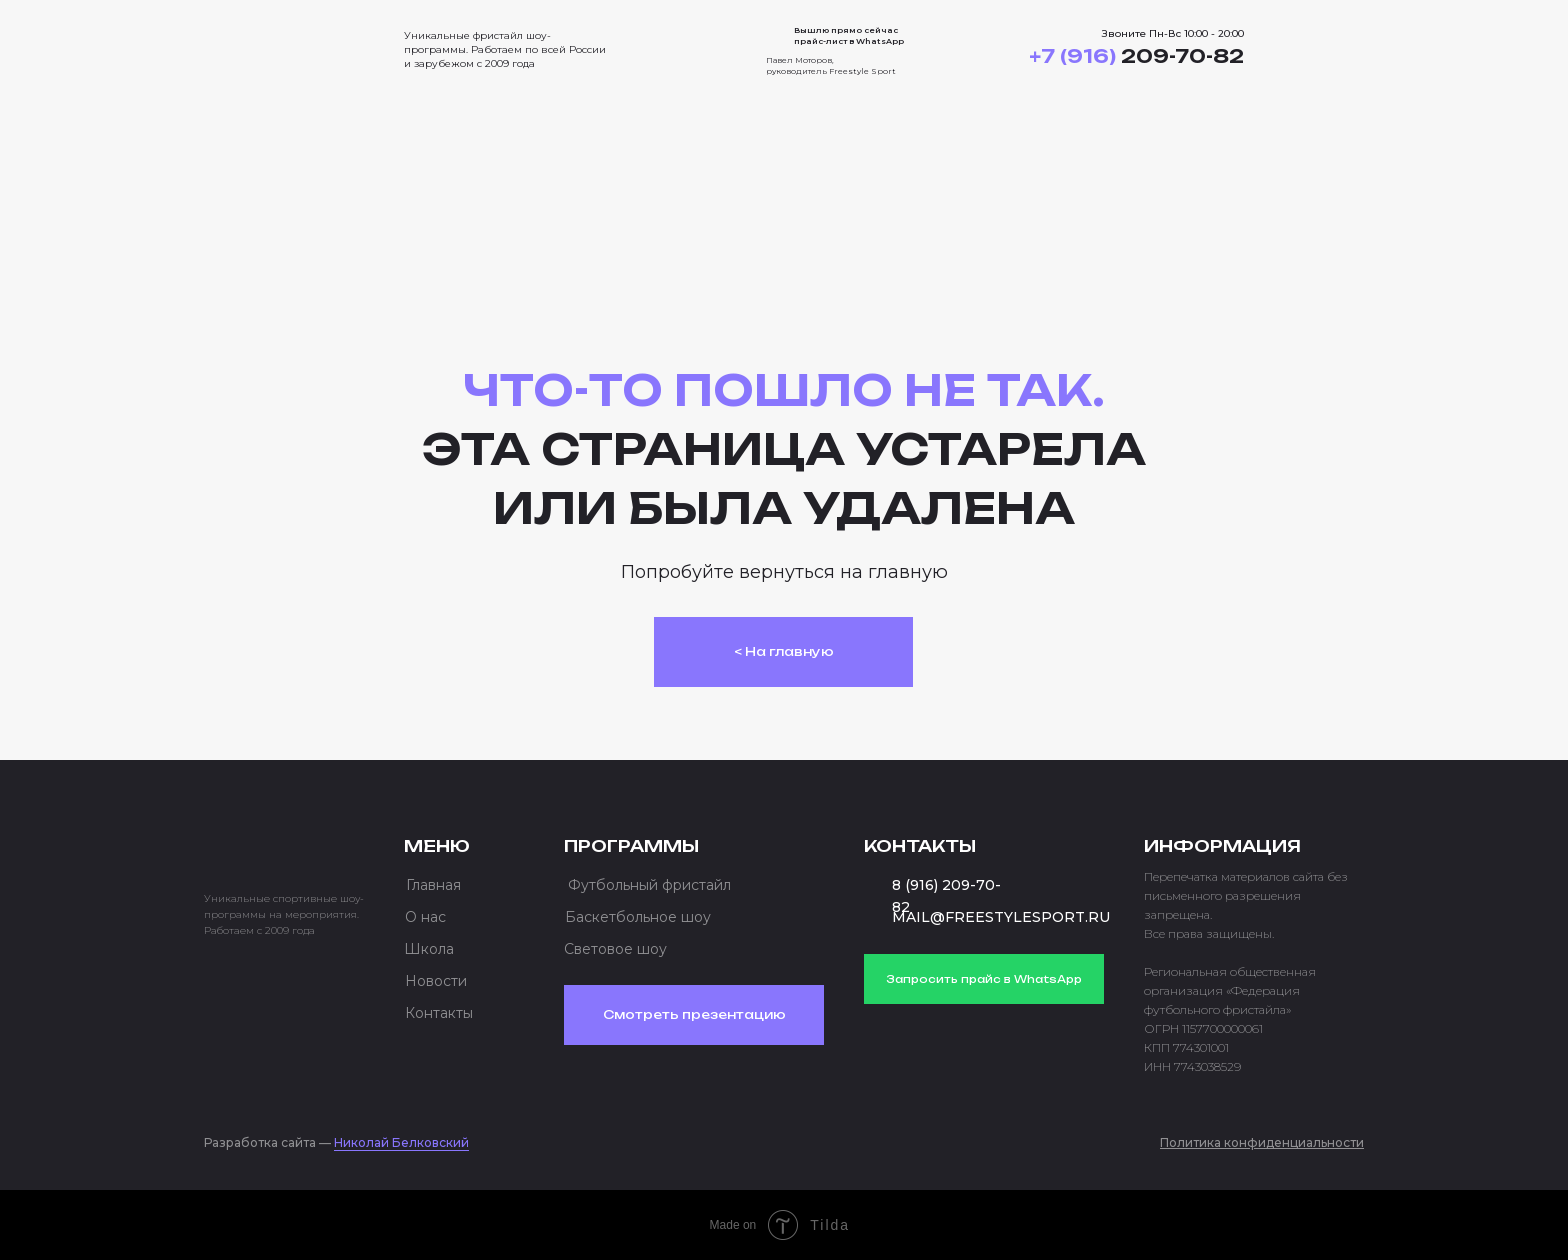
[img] (284, 44)
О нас (425, 917)
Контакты (439, 1013)
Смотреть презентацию (694, 1014)
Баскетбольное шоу (638, 917)
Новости (436, 981)
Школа (429, 949)
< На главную (784, 651)
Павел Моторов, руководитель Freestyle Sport (831, 65)
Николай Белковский (401, 1142)
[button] (1326, 50)
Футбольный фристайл (649, 885)
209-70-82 (1136, 56)
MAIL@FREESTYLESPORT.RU (1001, 917)
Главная (433, 885)
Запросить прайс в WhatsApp (984, 979)
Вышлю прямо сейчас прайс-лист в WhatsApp (849, 35)
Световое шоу (615, 949)
